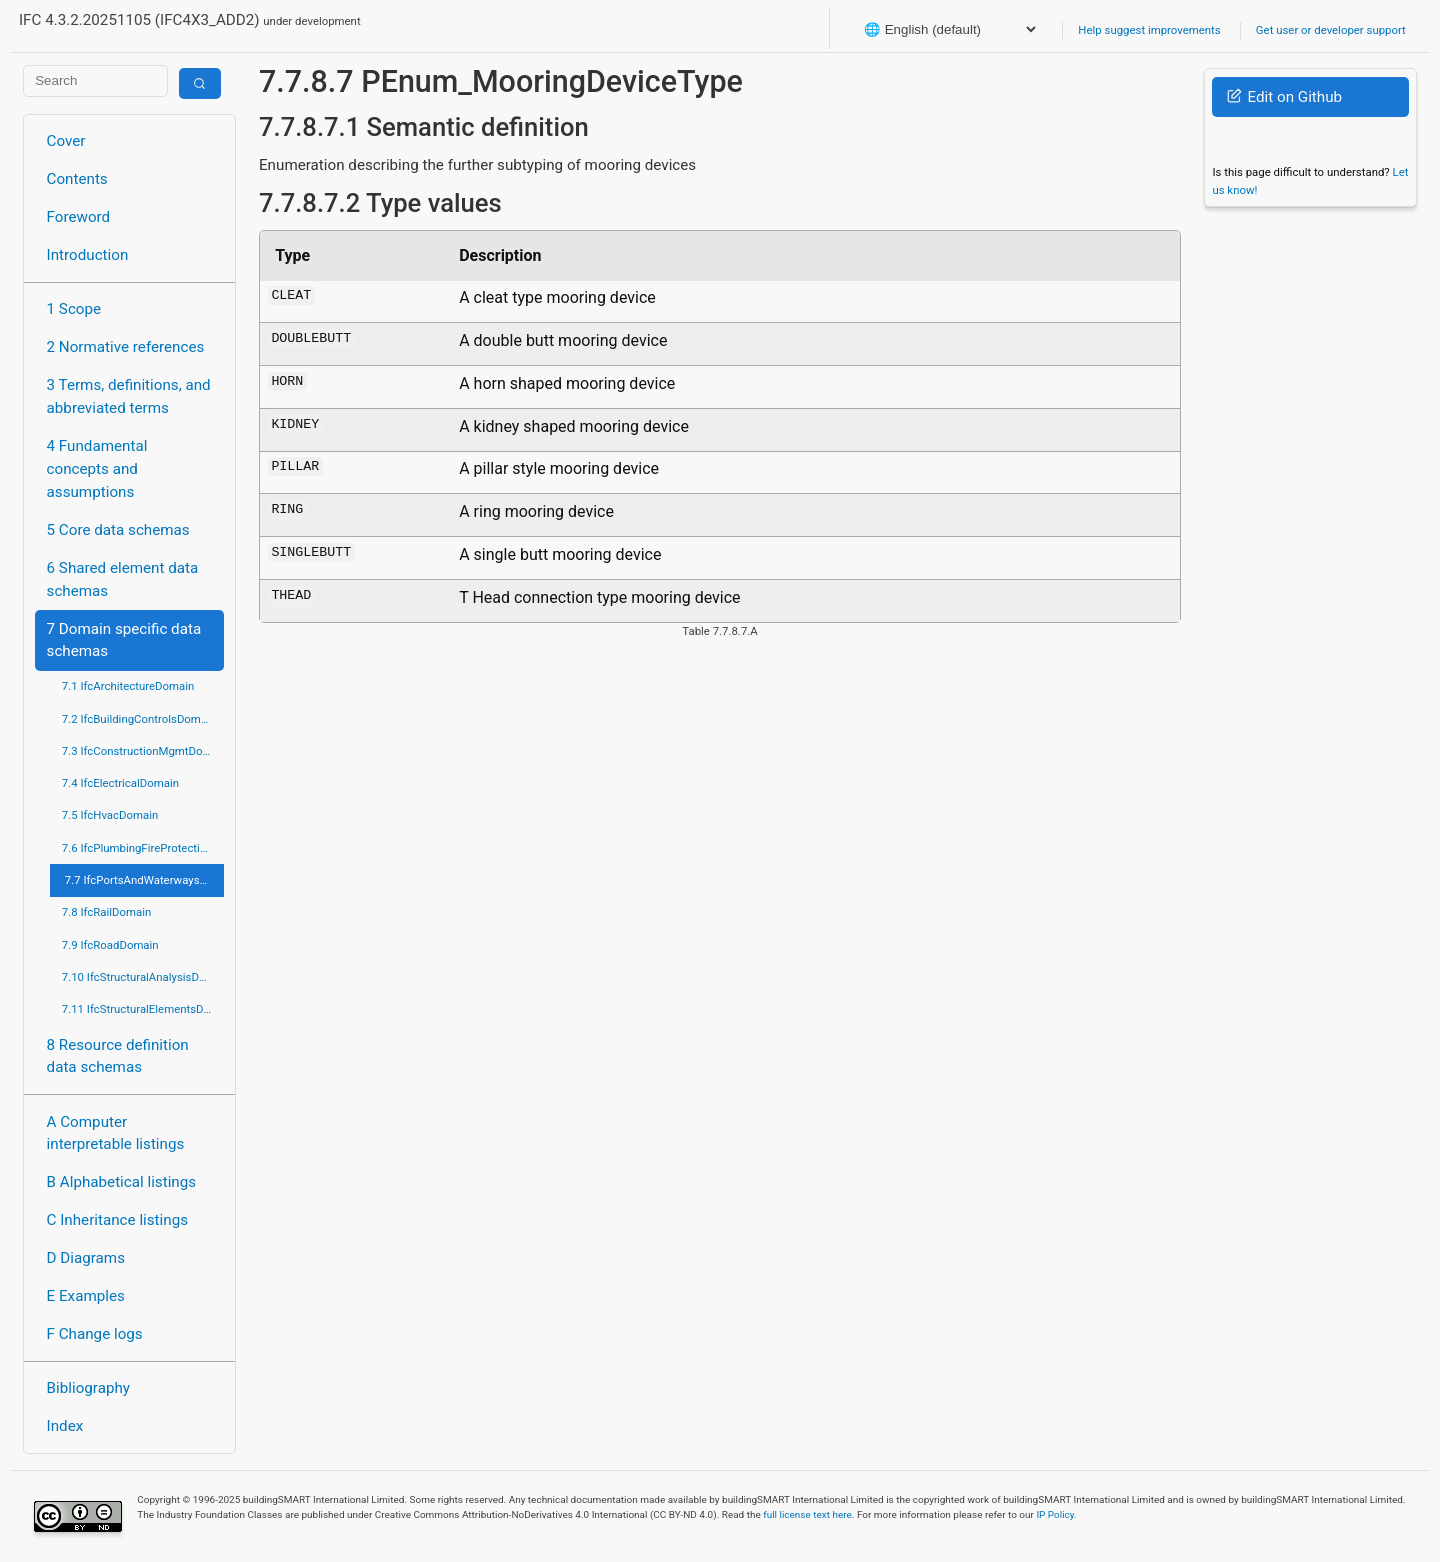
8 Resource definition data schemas (118, 1056)
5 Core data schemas (118, 530)
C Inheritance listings (117, 1220)
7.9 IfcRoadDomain (110, 945)
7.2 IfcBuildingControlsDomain (139, 719)
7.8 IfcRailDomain (107, 912)
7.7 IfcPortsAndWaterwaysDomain (144, 880)
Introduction (88, 255)
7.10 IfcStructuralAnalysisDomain (143, 977)
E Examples (86, 1296)
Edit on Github (1284, 97)
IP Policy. (1056, 1514)
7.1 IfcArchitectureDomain (128, 686)
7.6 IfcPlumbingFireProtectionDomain (143, 848)
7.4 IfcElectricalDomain (120, 783)
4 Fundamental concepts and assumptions (97, 469)
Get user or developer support (1331, 30)
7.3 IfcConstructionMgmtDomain (143, 751)
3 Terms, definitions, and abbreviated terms (129, 396)
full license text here (807, 1514)
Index (65, 1426)
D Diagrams (86, 1258)
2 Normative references (126, 347)
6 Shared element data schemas (123, 579)
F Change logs (95, 1334)
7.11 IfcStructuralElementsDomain (143, 1009)
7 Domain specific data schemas (124, 640)
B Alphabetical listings (122, 1182)
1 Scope (74, 309)
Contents (77, 179)
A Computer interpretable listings (116, 1133)
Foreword (79, 217)
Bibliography (88, 1388)
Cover (66, 141)
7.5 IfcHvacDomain (110, 815)
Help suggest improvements (1149, 30)
